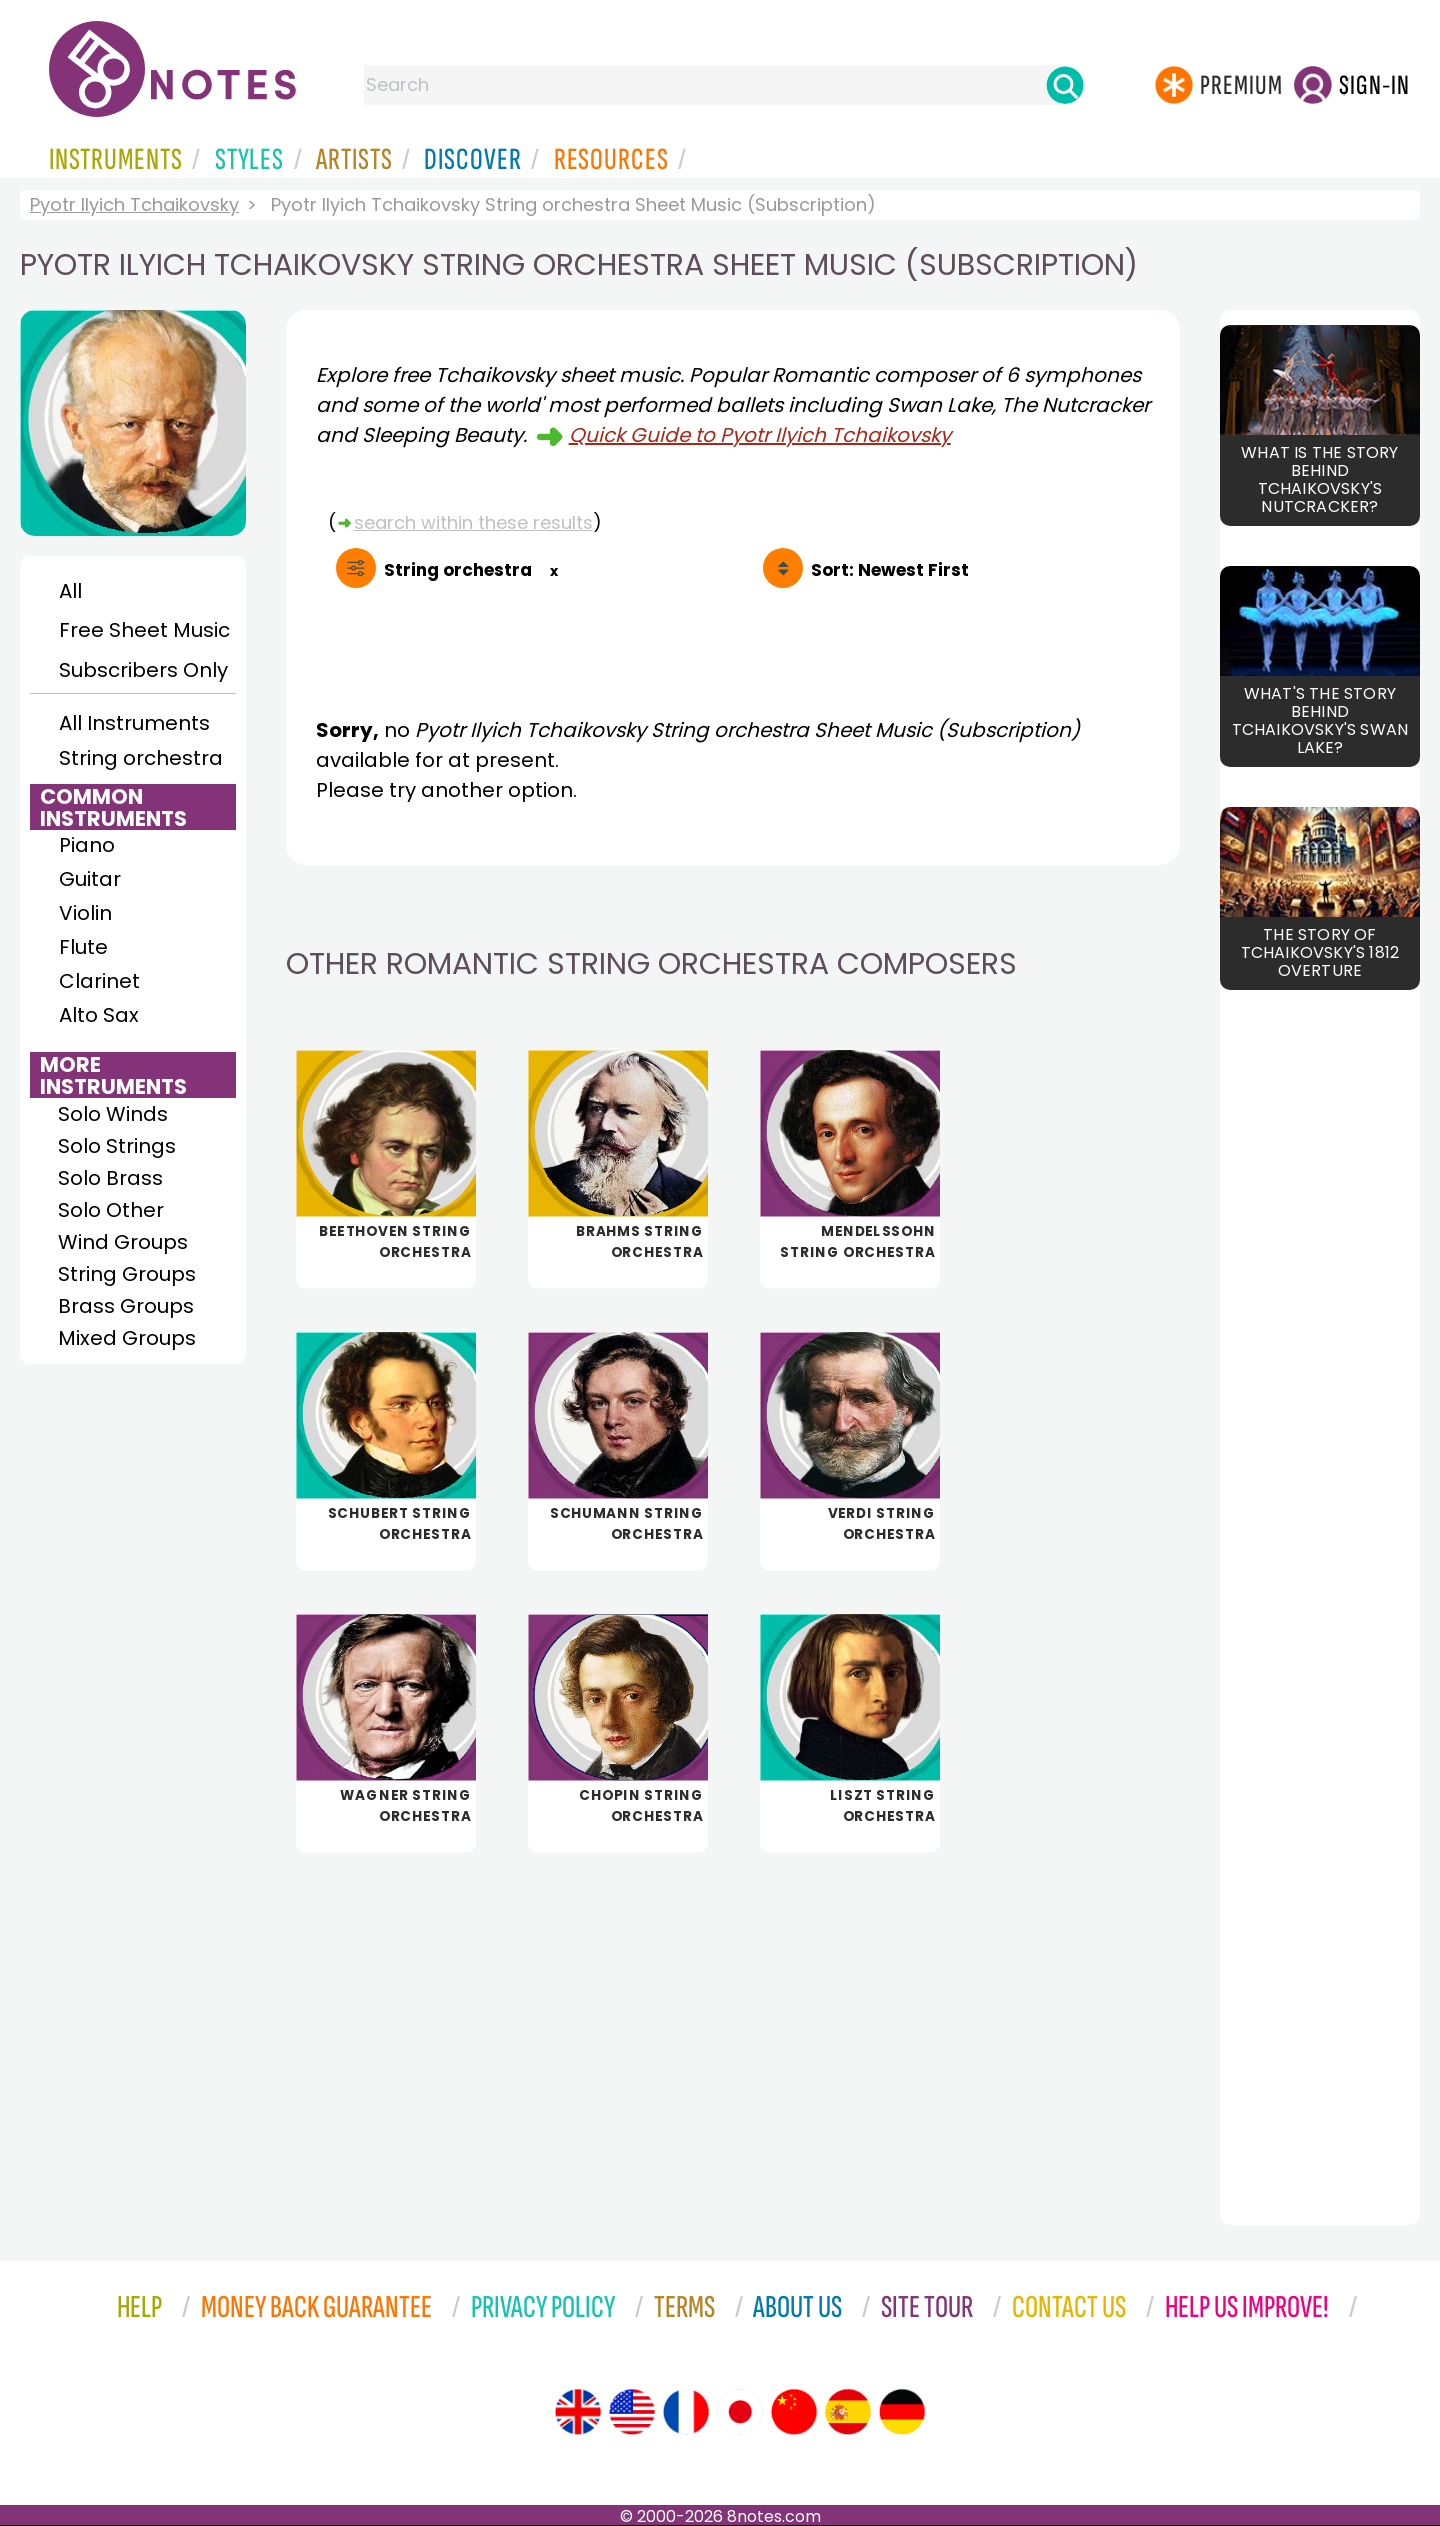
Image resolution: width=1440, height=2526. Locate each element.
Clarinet (99, 981)
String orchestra (141, 758)
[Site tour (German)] (902, 2412)
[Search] (1065, 85)
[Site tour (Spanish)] (848, 2412)
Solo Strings (117, 1146)
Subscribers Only (143, 670)
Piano (87, 845)
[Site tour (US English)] (632, 2412)
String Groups (127, 1274)
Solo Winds (113, 1114)
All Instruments (134, 723)
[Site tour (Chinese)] (794, 2412)
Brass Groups (126, 1306)
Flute (83, 947)
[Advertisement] (733, 2025)
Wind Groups (123, 1242)
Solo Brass (110, 1178)
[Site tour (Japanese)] (740, 2412)
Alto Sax (99, 1015)
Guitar (90, 879)
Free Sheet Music (144, 630)
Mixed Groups (127, 1338)
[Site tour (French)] (686, 2412)
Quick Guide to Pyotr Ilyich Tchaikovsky (760, 435)
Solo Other (111, 1210)
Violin (85, 913)
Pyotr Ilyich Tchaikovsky (134, 204)
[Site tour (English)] (578, 2412)
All (70, 591)
